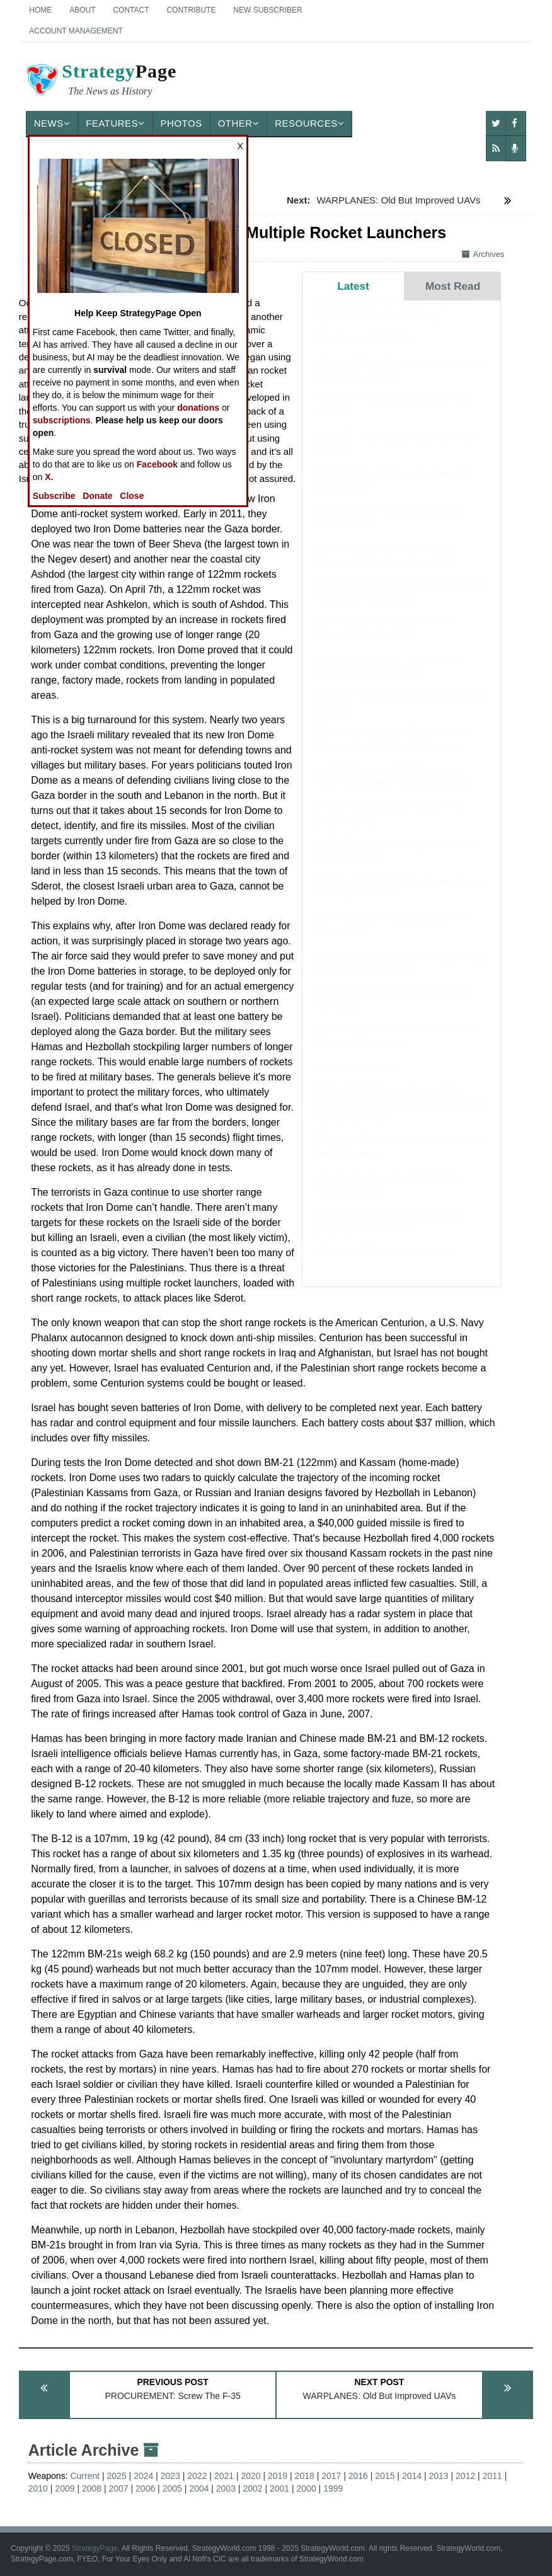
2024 (143, 2476)
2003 (226, 2488)
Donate (97, 496)
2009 (64, 2488)
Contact (131, 10)
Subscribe (54, 496)
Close (132, 496)
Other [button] (239, 123)
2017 (331, 2476)
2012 (465, 2476)
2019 (277, 2476)
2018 (304, 2476)
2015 (384, 2476)
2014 (412, 2476)
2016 (358, 2476)
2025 (117, 2476)
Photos (181, 123)
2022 (197, 2476)
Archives (483, 254)
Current (85, 2476)
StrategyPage (95, 2548)
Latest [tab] (353, 286)
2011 (492, 2476)
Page (100, 81)
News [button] (52, 123)
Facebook (157, 464)
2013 (438, 2476)
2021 (224, 2476)
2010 (38, 2488)
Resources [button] (309, 123)
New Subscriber (267, 10)
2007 (119, 2488)
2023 (170, 2476)
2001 (279, 2488)
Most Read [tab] (452, 286)
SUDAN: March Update (362, 350)
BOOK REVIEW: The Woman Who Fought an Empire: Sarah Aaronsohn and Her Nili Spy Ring (400, 1116)
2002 (252, 2488)
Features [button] (115, 123)
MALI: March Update (357, 1078)
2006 (145, 2488)
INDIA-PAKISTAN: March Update (383, 1264)
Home (40, 10)
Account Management (75, 30)
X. (49, 477)
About (82, 10)
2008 (91, 2488)
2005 (172, 2488)
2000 (306, 2488)
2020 (250, 2476)
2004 (199, 2488)
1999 (333, 2488)
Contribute (191, 10)
